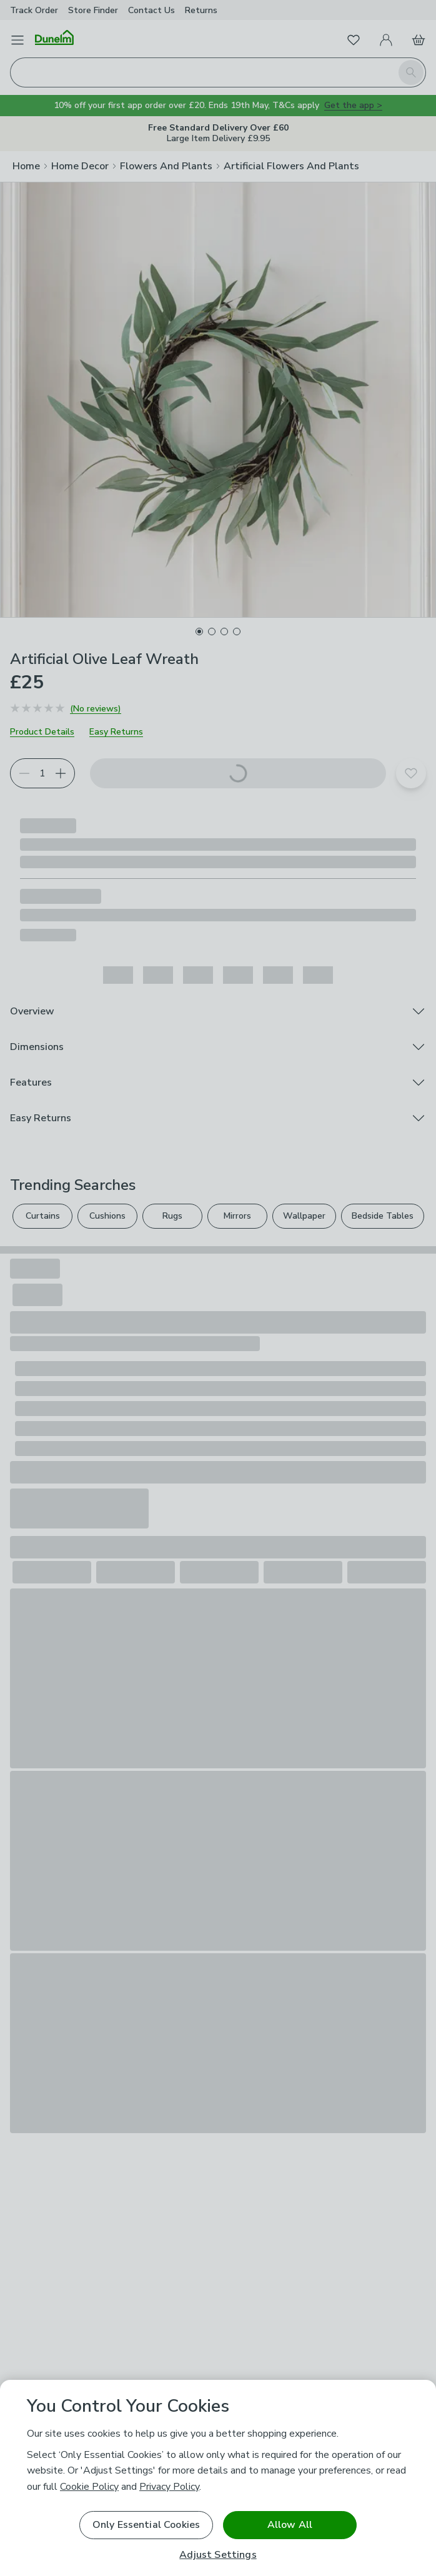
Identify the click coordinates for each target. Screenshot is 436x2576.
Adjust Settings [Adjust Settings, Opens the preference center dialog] (217, 2555)
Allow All (289, 2525)
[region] (218, 2478)
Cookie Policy (89, 2487)
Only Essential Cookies (146, 2525)
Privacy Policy (169, 2487)
